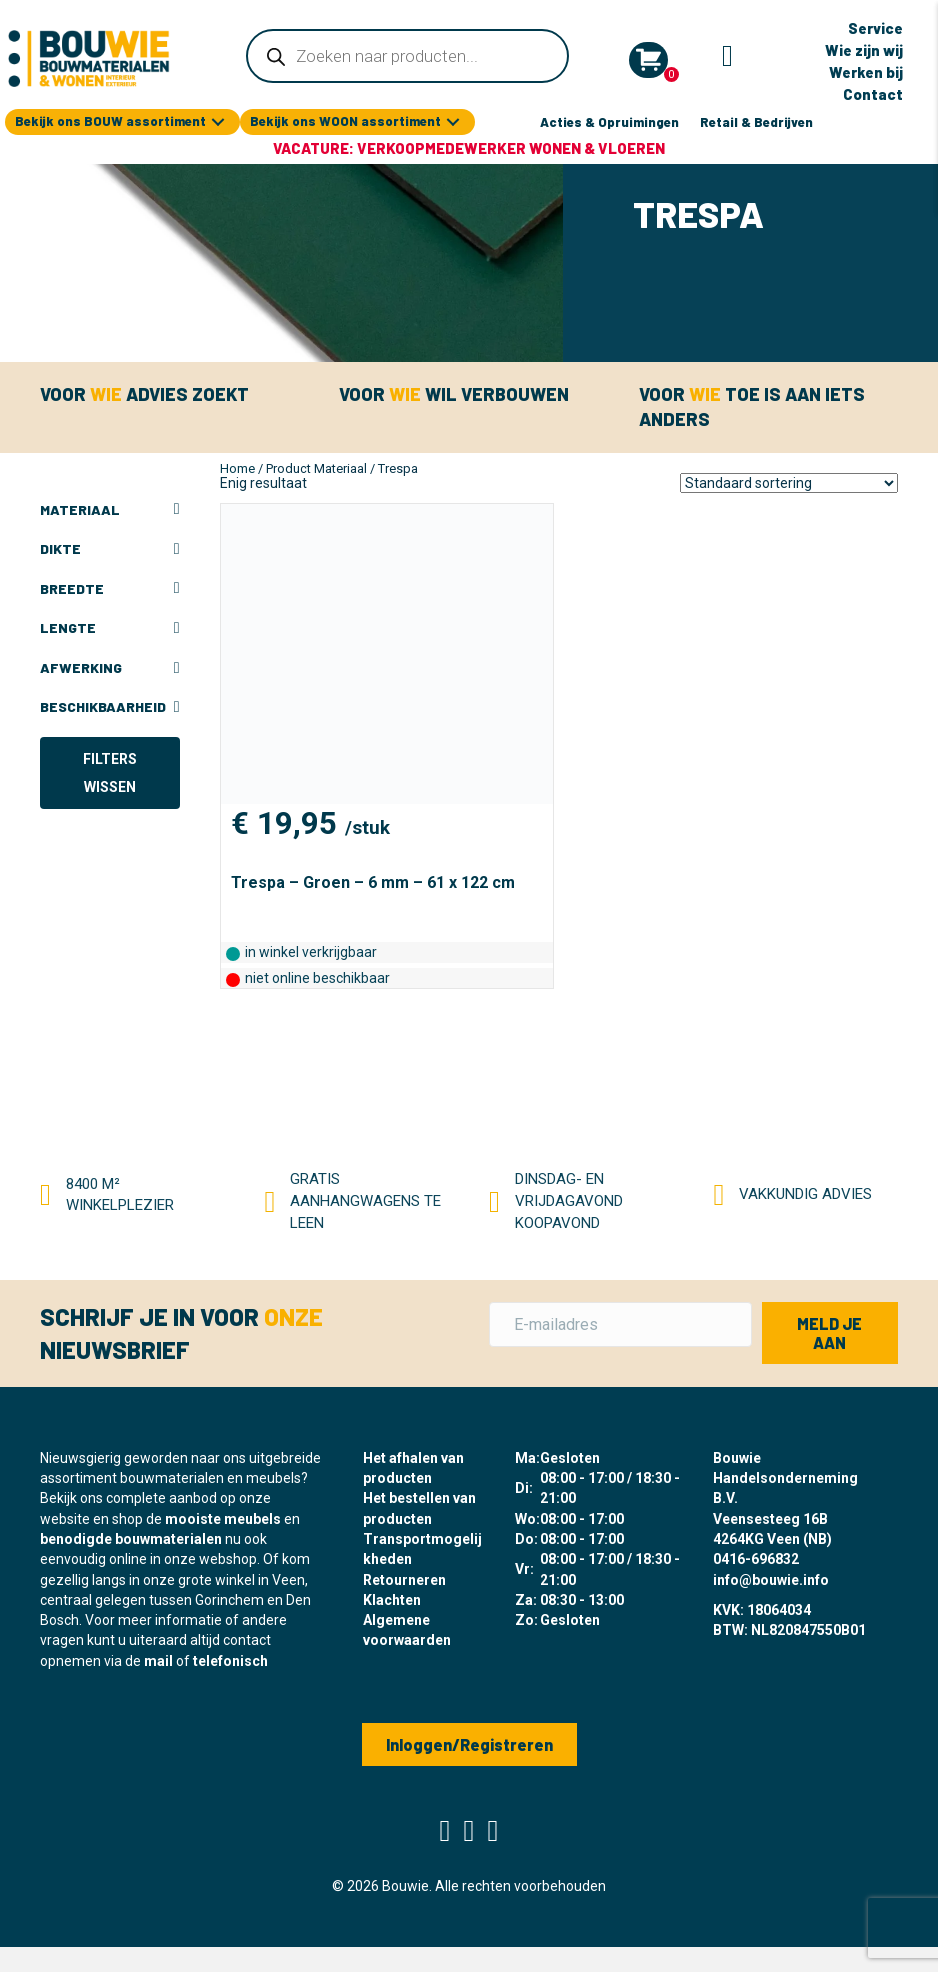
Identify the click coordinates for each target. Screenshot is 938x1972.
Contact (873, 94)
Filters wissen (110, 773)
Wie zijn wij (864, 50)
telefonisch (230, 1661)
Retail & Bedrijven (756, 122)
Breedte (110, 589)
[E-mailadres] (620, 1324)
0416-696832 (756, 1559)
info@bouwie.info (771, 1580)
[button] (218, 122)
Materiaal (110, 510)
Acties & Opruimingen (609, 122)
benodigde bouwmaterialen (131, 1539)
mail (158, 1661)
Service (875, 28)
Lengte (110, 628)
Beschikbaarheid (110, 707)
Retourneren (404, 1580)
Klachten (392, 1600)
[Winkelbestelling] (789, 483)
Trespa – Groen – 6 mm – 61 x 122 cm (373, 882)
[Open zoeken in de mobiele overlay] (407, 56)
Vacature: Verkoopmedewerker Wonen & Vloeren (469, 148)
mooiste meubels (223, 1519)
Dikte (110, 549)
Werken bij (866, 72)
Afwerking (110, 668)
